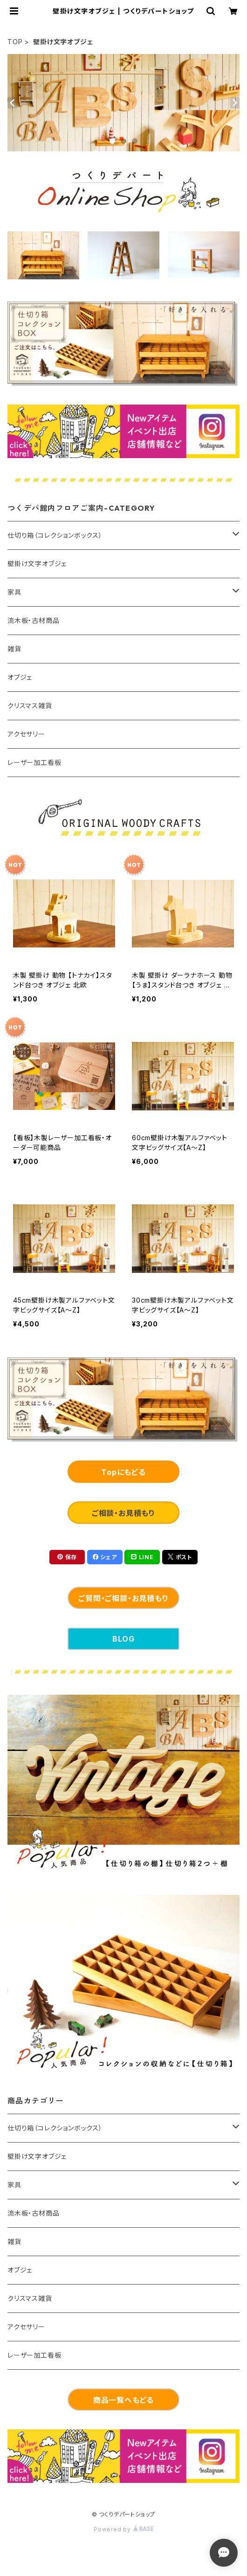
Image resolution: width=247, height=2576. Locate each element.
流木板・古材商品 (33, 620)
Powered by (123, 2529)
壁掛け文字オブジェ (37, 564)
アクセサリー (26, 734)
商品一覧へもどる (123, 2400)
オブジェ (19, 677)
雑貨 (14, 649)
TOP (14, 42)
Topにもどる (123, 1472)
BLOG (123, 1638)
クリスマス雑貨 (29, 706)
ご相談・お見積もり (123, 1513)
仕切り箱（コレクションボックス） (55, 535)
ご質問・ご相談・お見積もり (123, 1598)
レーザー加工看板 (34, 762)
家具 (14, 592)
